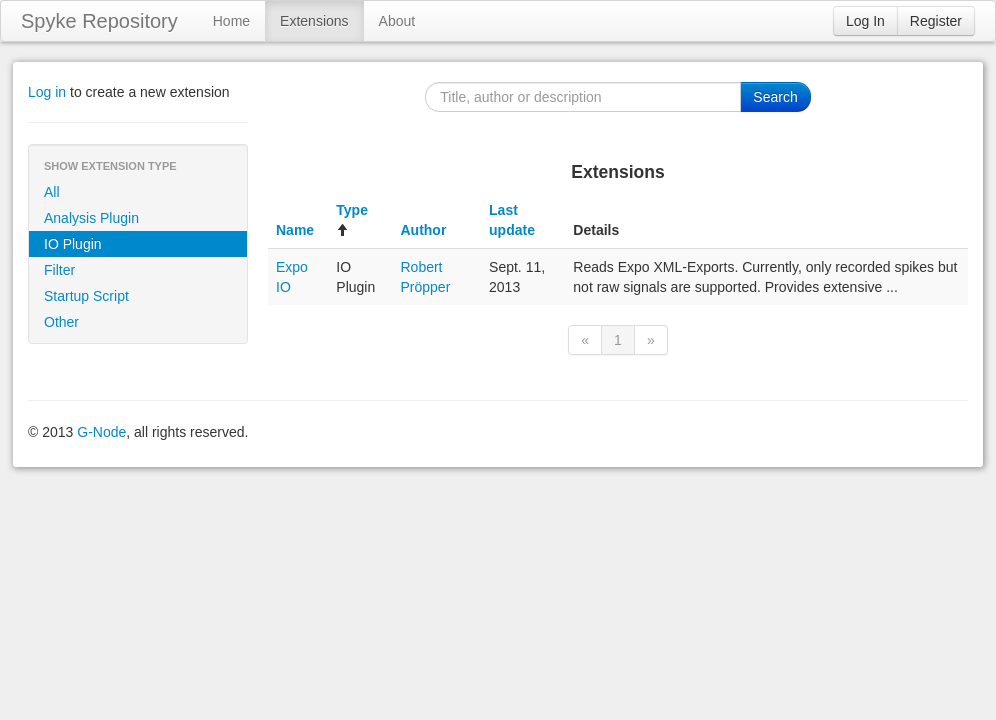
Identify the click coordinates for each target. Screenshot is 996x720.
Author (423, 230)
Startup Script (86, 296)
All (52, 192)
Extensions (314, 21)
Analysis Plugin (91, 218)
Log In (865, 21)
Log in (47, 92)
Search (775, 97)
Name (295, 230)
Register (936, 21)
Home (231, 21)
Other (61, 322)
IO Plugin (73, 244)
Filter (59, 270)
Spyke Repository (99, 21)
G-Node (101, 432)
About (397, 21)
